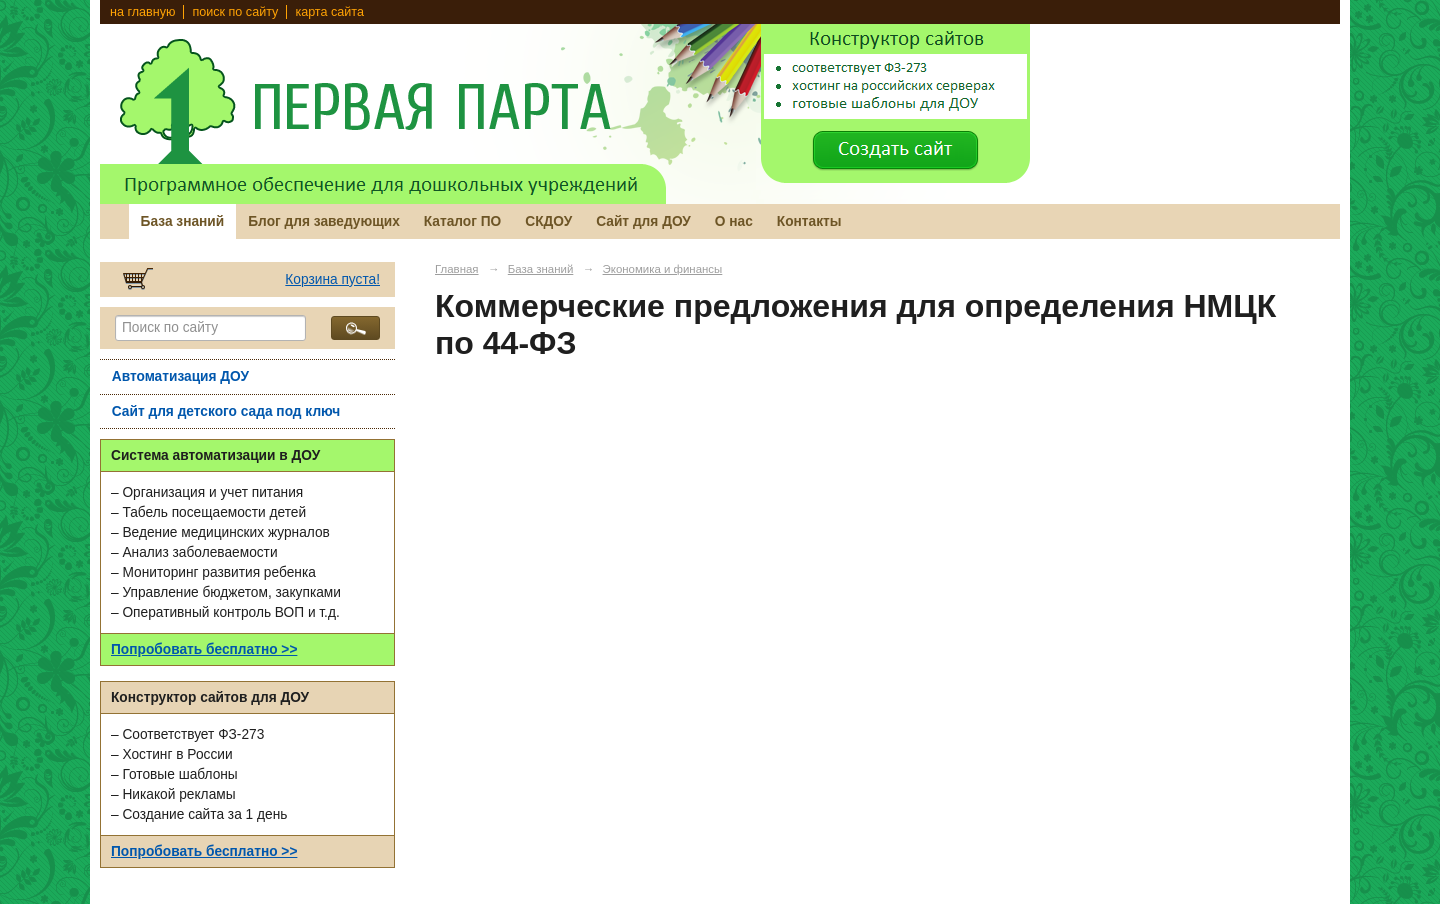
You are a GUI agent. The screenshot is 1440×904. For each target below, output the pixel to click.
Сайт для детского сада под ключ (226, 411)
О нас (734, 221)
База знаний (183, 221)
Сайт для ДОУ (643, 221)
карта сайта (329, 12)
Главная (457, 269)
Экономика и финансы (663, 269)
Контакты (809, 221)
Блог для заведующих (324, 221)
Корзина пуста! (332, 279)
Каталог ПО (463, 221)
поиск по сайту (235, 12)
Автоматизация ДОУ (180, 376)
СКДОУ (548, 221)
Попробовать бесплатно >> (204, 649)
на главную (142, 12)
